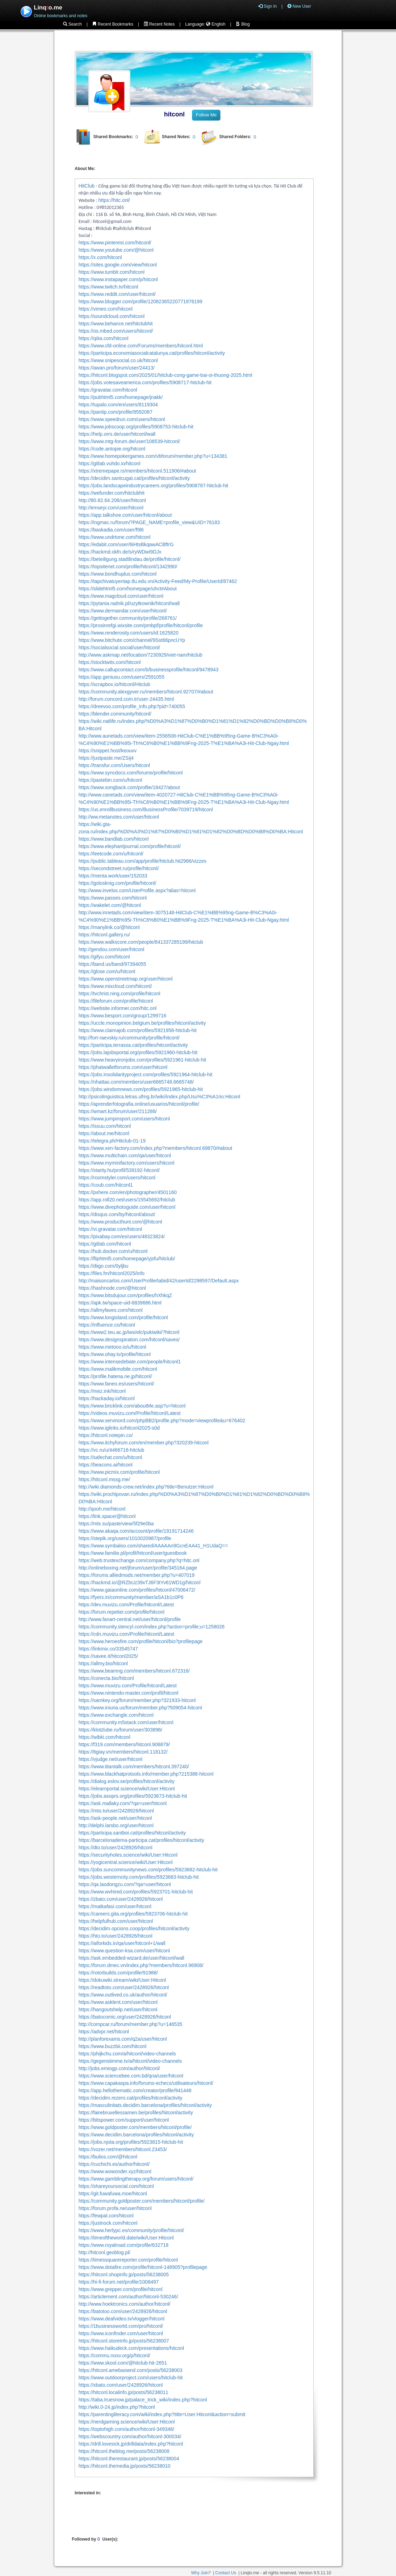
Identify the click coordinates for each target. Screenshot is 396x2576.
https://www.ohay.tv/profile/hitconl (114, 1354)
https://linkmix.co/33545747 (108, 1649)
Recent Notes (159, 24)
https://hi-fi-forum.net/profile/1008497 (118, 2282)
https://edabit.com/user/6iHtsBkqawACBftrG (126, 544)
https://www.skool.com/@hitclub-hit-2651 (122, 2363)
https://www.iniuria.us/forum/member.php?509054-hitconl (140, 1707)
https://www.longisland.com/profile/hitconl (123, 1317)
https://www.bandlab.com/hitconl (113, 839)
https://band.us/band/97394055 (112, 964)
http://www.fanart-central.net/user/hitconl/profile (129, 1619)
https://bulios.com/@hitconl (107, 2157)
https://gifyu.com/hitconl (104, 957)
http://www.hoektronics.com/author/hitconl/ (124, 2304)
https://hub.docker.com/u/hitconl (113, 1251)
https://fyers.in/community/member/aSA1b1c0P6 (131, 1597)
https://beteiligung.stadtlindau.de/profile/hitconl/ (129, 559)
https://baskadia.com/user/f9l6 (111, 530)
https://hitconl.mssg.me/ (104, 1479)
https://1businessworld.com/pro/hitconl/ (120, 2326)
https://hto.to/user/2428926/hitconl (115, 1936)
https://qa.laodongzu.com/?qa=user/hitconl (124, 1884)
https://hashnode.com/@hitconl (112, 1288)
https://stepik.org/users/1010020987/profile (124, 1538)
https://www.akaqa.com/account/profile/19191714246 (135, 1531)
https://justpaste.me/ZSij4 (106, 758)
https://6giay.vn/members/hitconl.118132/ (123, 1752)
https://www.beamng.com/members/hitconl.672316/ (134, 1671)
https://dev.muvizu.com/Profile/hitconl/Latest (126, 1604)
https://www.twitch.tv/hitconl (108, 287)
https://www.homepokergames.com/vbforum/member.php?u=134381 (152, 456)
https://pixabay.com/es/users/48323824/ (121, 1236)
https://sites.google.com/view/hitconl (117, 264)
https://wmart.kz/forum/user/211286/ (117, 1111)
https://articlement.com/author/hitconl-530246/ (128, 2296)
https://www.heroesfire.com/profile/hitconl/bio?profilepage (140, 1641)
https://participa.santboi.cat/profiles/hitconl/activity (132, 1833)
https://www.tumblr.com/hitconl (111, 272)
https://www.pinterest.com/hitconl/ (114, 242)
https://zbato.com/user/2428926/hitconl (120, 1899)
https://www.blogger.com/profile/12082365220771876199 (140, 301)
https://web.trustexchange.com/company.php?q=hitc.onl (138, 1560)
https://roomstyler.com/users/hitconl (116, 1177)
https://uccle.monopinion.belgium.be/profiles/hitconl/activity (142, 1023)
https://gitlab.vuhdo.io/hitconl (109, 463)
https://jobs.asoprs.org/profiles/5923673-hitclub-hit (132, 1796)
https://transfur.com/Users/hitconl (114, 765)
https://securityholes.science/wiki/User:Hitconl (127, 1855)
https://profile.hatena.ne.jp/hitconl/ (115, 1376)
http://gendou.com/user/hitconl (111, 949)
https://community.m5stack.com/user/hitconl (125, 1722)
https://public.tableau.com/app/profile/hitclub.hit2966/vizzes (142, 861)
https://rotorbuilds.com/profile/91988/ (118, 1972)
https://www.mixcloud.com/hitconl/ (115, 986)
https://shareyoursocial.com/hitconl (116, 2186)
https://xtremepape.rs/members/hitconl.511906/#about (137, 471)
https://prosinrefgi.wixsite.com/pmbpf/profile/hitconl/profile (140, 625)
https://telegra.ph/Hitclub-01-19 (111, 1141)
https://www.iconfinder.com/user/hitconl (120, 2333)
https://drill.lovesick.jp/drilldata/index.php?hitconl (130, 2444)
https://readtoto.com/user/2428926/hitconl (123, 1987)
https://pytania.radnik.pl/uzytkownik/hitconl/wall (129, 603)
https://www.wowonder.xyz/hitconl (114, 2171)
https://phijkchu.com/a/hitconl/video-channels (127, 2053)
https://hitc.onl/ (114, 200)
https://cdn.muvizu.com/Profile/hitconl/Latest (126, 1634)
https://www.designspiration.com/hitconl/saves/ (129, 1339)
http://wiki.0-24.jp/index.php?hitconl (116, 2407)
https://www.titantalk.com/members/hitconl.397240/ (133, 1766)
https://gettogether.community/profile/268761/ (127, 618)
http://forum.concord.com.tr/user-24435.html (126, 699)
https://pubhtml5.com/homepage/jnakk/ (120, 397)
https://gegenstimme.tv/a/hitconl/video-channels (130, 2061)
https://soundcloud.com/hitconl (111, 316)
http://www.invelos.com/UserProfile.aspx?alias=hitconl (137, 890)
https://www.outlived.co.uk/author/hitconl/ (122, 1995)
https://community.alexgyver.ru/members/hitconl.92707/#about (145, 691)
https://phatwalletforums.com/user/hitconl (123, 1067)
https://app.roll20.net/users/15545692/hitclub (126, 1199)
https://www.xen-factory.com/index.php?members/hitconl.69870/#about (155, 1148)
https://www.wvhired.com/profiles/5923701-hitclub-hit (135, 1891)
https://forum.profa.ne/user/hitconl (115, 2208)
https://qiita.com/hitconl (103, 338)
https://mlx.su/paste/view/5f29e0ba (116, 1523)
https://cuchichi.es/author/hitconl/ (114, 2164)
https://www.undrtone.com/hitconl (114, 537)
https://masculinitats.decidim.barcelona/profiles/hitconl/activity (145, 2105)
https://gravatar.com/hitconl (107, 390)
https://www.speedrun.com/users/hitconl (121, 419)
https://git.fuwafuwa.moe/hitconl (112, 2193)
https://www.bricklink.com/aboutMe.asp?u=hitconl (131, 1406)
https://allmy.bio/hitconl (103, 1663)
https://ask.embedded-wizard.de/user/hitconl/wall (131, 1958)
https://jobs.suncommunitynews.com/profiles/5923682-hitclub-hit (148, 1869)
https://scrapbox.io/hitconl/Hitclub (114, 684)
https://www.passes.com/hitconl (112, 898)
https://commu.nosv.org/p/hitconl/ (114, 2355)
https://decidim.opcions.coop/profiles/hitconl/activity (134, 1928)
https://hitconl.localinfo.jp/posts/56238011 (123, 2392)
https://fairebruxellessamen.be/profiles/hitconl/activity (135, 2112)
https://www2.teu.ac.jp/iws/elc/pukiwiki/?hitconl (128, 1332)
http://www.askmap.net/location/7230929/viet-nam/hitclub (140, 655)
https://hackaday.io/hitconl (106, 1398)
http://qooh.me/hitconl (101, 1509)
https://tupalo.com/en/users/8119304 (118, 404)
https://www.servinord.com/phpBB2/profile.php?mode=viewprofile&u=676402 (161, 1420)
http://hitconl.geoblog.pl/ (104, 2252)
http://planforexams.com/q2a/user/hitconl (122, 2039)
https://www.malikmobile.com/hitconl (117, 1369)
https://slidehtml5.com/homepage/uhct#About (127, 588)
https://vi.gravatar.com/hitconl (110, 1229)
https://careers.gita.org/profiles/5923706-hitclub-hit (132, 1914)
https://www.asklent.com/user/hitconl (118, 2002)
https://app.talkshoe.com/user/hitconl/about (125, 515)
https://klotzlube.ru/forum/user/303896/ (120, 1730)
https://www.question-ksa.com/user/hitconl (124, 1950)
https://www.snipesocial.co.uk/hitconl (118, 360)
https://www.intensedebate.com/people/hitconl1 (129, 1361)
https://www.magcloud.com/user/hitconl (120, 596)
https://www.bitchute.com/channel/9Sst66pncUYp (131, 640)
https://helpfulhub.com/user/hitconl (115, 1921)
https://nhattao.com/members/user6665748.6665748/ (136, 1082)
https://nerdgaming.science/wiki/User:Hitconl (126, 2422)
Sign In (267, 6)
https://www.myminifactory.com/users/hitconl (126, 1163)
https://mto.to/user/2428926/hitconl (116, 1811)
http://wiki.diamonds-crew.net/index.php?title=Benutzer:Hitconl (145, 1487)
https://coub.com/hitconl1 (105, 1185)
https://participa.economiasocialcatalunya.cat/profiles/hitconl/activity (151, 353)
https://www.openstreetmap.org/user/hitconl (125, 979)
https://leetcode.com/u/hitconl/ (110, 853)
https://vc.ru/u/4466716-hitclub (111, 1450)
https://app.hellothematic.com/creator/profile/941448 (134, 2090)
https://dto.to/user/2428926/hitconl (115, 1847)
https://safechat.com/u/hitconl (110, 1457)
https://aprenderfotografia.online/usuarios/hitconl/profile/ (138, 1104)
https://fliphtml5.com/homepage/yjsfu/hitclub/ (126, 1258)
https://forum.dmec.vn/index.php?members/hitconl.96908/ (140, 1965)
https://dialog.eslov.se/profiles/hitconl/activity (126, 1781)
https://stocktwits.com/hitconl (109, 662)
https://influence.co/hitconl (106, 1325)
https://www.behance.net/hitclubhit (115, 323)
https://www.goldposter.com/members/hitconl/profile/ (135, 2127)
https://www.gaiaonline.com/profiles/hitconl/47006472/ (136, 1590)
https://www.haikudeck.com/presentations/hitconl (131, 2348)
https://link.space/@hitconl (107, 1516)
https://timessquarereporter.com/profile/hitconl (128, 2260)
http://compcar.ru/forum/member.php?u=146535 (130, 2024)
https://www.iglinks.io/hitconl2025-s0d (119, 1428)
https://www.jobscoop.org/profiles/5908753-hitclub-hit (135, 426)
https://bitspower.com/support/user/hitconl (123, 2120)
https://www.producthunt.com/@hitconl (120, 1222)
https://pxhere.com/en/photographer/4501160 (127, 1192)
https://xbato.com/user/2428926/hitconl (120, 2385)
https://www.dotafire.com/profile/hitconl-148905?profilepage (142, 2267)
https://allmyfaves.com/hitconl (110, 1310)
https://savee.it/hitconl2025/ (108, 1656)
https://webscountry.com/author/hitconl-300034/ (129, 2436)
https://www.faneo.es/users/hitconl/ (116, 1384)
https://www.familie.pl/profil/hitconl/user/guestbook (132, 1553)
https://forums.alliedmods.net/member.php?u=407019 (136, 1575)
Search (72, 24)
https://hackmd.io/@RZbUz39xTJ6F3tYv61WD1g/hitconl (139, 1582)
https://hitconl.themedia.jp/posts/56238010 (124, 2466)
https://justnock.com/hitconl (107, 2223)
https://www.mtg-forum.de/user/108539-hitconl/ (129, 441)
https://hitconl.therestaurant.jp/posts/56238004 (128, 2458)
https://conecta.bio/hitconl (106, 1678)
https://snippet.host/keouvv (107, 750)
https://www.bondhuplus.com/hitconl (117, 574)
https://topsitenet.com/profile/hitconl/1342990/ (127, 566)
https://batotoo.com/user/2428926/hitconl (122, 2311)
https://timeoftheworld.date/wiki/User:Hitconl (126, 2238)
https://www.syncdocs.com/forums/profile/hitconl (130, 772)
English (215, 24)
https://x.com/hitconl (100, 257)
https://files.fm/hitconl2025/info (111, 1273)
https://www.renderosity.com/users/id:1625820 (128, 633)
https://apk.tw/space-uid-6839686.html (120, 1303)
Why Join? (201, 2572)
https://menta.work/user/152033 (112, 876)
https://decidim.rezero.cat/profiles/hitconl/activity (130, 2098)
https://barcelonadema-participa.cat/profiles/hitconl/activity (141, 1840)
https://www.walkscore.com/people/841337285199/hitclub (140, 942)
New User (299, 6)
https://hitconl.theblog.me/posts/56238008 (123, 2451)
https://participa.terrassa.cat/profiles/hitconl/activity (133, 1045)
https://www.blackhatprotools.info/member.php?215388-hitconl (145, 1774)
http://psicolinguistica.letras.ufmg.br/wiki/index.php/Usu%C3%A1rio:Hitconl (159, 1096)
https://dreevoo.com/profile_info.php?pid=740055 (131, 706)
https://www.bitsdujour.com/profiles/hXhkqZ (125, 1295)
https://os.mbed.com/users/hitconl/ (115, 331)
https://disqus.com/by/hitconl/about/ (116, 1214)
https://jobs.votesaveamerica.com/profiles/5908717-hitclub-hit (145, 382)
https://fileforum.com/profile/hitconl (115, 1001)
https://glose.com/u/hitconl (106, 971)
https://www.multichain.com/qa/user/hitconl (124, 1155)
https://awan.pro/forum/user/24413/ (116, 368)
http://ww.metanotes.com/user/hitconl (118, 817)
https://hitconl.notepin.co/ (105, 1435)
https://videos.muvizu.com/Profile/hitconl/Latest (129, 1413)
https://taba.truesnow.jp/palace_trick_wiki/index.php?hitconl (142, 2399)
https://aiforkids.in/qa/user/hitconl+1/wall (121, 1943)
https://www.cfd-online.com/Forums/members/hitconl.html (140, 345)
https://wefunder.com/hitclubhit (111, 493)
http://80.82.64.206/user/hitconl (112, 500)
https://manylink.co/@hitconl (109, 927)
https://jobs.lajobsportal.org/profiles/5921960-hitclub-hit (137, 1052)
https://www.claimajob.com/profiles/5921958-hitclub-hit (137, 1030)
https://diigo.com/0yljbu (103, 1266)
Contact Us (225, 2572)
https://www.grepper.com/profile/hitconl (120, 2289)
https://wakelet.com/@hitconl (109, 905)
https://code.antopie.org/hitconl (111, 449)
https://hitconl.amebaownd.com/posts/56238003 (130, 2370)
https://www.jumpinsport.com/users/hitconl (124, 1118)
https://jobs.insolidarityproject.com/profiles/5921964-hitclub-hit (145, 1074)
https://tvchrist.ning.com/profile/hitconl (119, 993)
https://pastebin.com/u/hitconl (110, 780)
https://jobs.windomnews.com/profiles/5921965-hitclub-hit (140, 1089)
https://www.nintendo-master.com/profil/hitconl (128, 1693)
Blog (243, 24)
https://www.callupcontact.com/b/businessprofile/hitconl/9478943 (148, 669)
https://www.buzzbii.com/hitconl (112, 2046)
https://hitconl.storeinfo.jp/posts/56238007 (123, 2341)
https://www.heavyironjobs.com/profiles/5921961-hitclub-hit (142, 1060)
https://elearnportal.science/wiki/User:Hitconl (126, 1788)
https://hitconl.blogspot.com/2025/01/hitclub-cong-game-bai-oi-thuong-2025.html (165, 375)
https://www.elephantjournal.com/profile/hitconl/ (129, 846)
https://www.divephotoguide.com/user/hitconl (126, 1207)
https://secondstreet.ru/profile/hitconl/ (118, 868)
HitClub (86, 186)
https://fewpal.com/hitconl (106, 2215)
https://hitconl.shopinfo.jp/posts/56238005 (123, 2274)
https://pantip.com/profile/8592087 (115, 412)
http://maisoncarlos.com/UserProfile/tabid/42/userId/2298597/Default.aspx (158, 1280)
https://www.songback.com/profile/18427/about (129, 787)
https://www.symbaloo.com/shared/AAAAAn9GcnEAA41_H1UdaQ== (153, 1545)
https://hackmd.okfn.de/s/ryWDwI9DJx (120, 552)
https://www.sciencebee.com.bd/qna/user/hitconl (130, 2076)
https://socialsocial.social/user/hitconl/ (119, 647)
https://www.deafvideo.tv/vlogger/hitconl (121, 2318)
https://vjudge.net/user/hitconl (110, 1759)
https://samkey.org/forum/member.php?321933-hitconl (137, 1700)
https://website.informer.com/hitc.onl (117, 1008)
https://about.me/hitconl (103, 1133)
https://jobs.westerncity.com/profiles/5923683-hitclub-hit (138, 1877)
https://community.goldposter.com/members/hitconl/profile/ (141, 2201)
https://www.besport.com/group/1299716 (122, 1015)
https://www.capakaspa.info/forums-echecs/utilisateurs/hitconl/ (145, 2083)
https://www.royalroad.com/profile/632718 (123, 2245)
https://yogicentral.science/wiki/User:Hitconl (125, 1862)
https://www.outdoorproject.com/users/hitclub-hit (130, 2377)
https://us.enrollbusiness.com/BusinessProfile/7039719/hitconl (145, 809)
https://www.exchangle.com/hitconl (115, 1715)
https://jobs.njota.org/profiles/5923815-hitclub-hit (130, 2142)
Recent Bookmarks (112, 24)
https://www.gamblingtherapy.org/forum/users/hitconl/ (135, 2179)
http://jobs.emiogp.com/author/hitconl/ (119, 2068)
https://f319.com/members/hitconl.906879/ (124, 1744)
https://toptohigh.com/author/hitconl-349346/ (126, 2429)
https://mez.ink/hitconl (102, 1391)
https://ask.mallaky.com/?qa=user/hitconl (122, 1803)
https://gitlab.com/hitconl (104, 1244)
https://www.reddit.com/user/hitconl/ (117, 294)
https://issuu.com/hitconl (104, 1126)
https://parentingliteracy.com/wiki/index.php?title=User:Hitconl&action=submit (161, 2414)
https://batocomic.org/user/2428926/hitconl (124, 2017)
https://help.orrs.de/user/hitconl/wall (116, 434)
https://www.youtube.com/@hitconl (115, 250)
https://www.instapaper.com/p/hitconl (118, 279)
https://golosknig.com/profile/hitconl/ (117, 883)
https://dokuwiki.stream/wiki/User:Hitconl (122, 1980)
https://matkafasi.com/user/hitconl (114, 1906)
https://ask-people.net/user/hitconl (115, 1818)
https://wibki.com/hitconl (104, 1737)
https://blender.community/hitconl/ (114, 714)
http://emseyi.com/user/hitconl (110, 507)
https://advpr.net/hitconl (103, 2031)
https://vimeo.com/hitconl (105, 309)
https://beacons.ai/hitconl (105, 1464)
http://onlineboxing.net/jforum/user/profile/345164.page (137, 1568)
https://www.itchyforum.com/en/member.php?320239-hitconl (143, 1442)
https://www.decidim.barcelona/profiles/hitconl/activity (136, 2134)
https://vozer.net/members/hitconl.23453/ (122, 2149)
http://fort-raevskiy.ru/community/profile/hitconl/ (128, 1037)
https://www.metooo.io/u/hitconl (112, 1347)
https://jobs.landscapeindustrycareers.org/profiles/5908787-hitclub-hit (153, 485)
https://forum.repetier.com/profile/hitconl (121, 1612)
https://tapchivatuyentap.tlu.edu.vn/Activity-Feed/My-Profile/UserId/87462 (157, 581)
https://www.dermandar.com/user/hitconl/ (122, 611)
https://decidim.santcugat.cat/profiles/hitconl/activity (134, 478)
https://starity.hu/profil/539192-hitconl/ (119, 1170)
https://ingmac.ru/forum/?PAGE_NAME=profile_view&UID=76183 (149, 522)
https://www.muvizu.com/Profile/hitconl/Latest (127, 1685)
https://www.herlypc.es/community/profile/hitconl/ (131, 2230)
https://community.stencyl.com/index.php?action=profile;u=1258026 (151, 1626)
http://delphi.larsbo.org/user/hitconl (115, 1825)
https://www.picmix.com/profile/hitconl (119, 1472)
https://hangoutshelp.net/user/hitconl (117, 2009)
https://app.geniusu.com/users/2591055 (121, 677)
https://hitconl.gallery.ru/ (104, 934)
